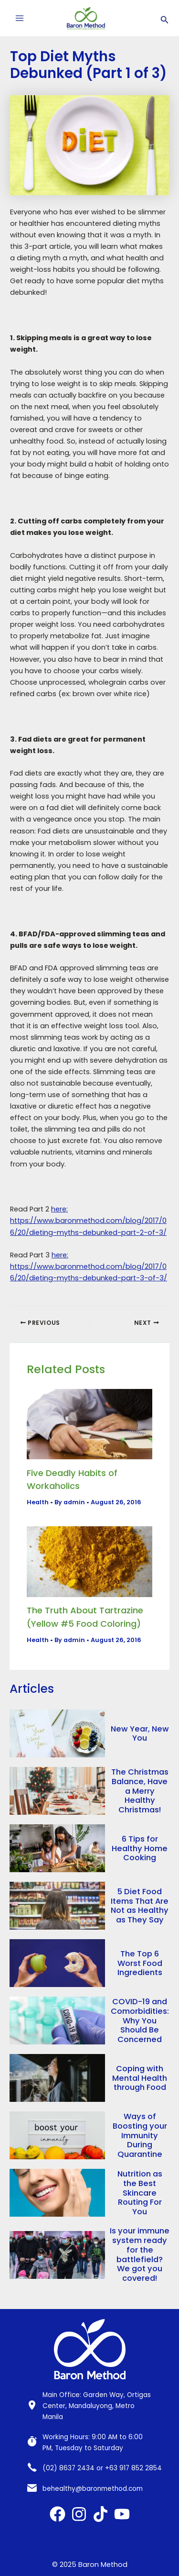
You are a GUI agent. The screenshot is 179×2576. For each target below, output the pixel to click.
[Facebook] (57, 2514)
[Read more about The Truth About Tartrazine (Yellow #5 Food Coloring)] (89, 1561)
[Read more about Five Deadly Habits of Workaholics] (89, 1424)
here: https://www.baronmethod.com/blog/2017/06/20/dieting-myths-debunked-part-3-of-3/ (88, 1266)
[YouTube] (122, 2514)
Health (38, 1502)
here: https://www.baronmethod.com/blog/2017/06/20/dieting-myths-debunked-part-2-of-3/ (88, 1220)
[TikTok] (100, 2514)
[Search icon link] (164, 18)
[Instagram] (79, 2514)
